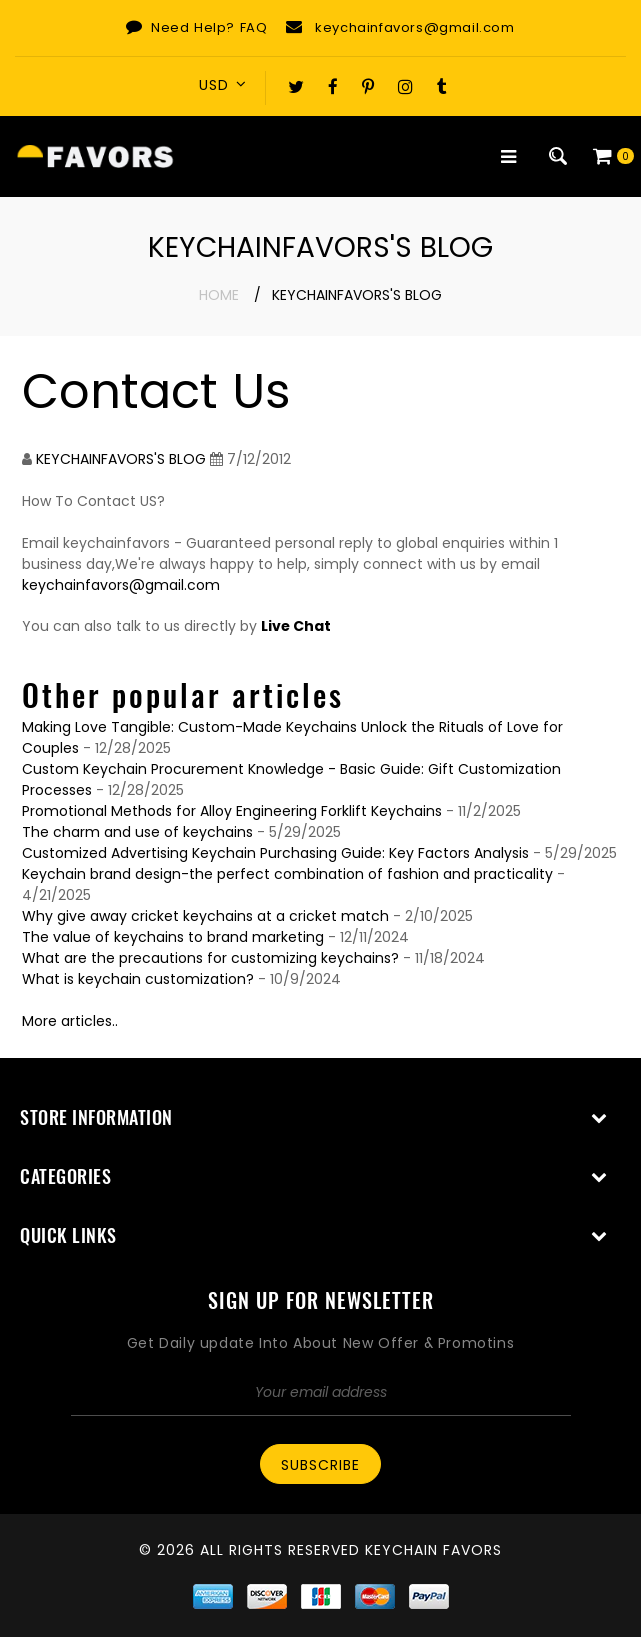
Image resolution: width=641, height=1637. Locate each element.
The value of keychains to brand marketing (173, 937)
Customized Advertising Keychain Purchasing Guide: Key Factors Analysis (275, 853)
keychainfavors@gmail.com (414, 27)
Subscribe (320, 1465)
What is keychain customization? (138, 979)
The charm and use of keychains (137, 832)
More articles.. (70, 1021)
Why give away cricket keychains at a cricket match (205, 916)
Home (219, 295)
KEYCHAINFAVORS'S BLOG (121, 459)
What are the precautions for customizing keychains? (210, 958)
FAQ (254, 27)
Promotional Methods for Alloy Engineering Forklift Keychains (232, 811)
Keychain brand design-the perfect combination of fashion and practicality (287, 874)
